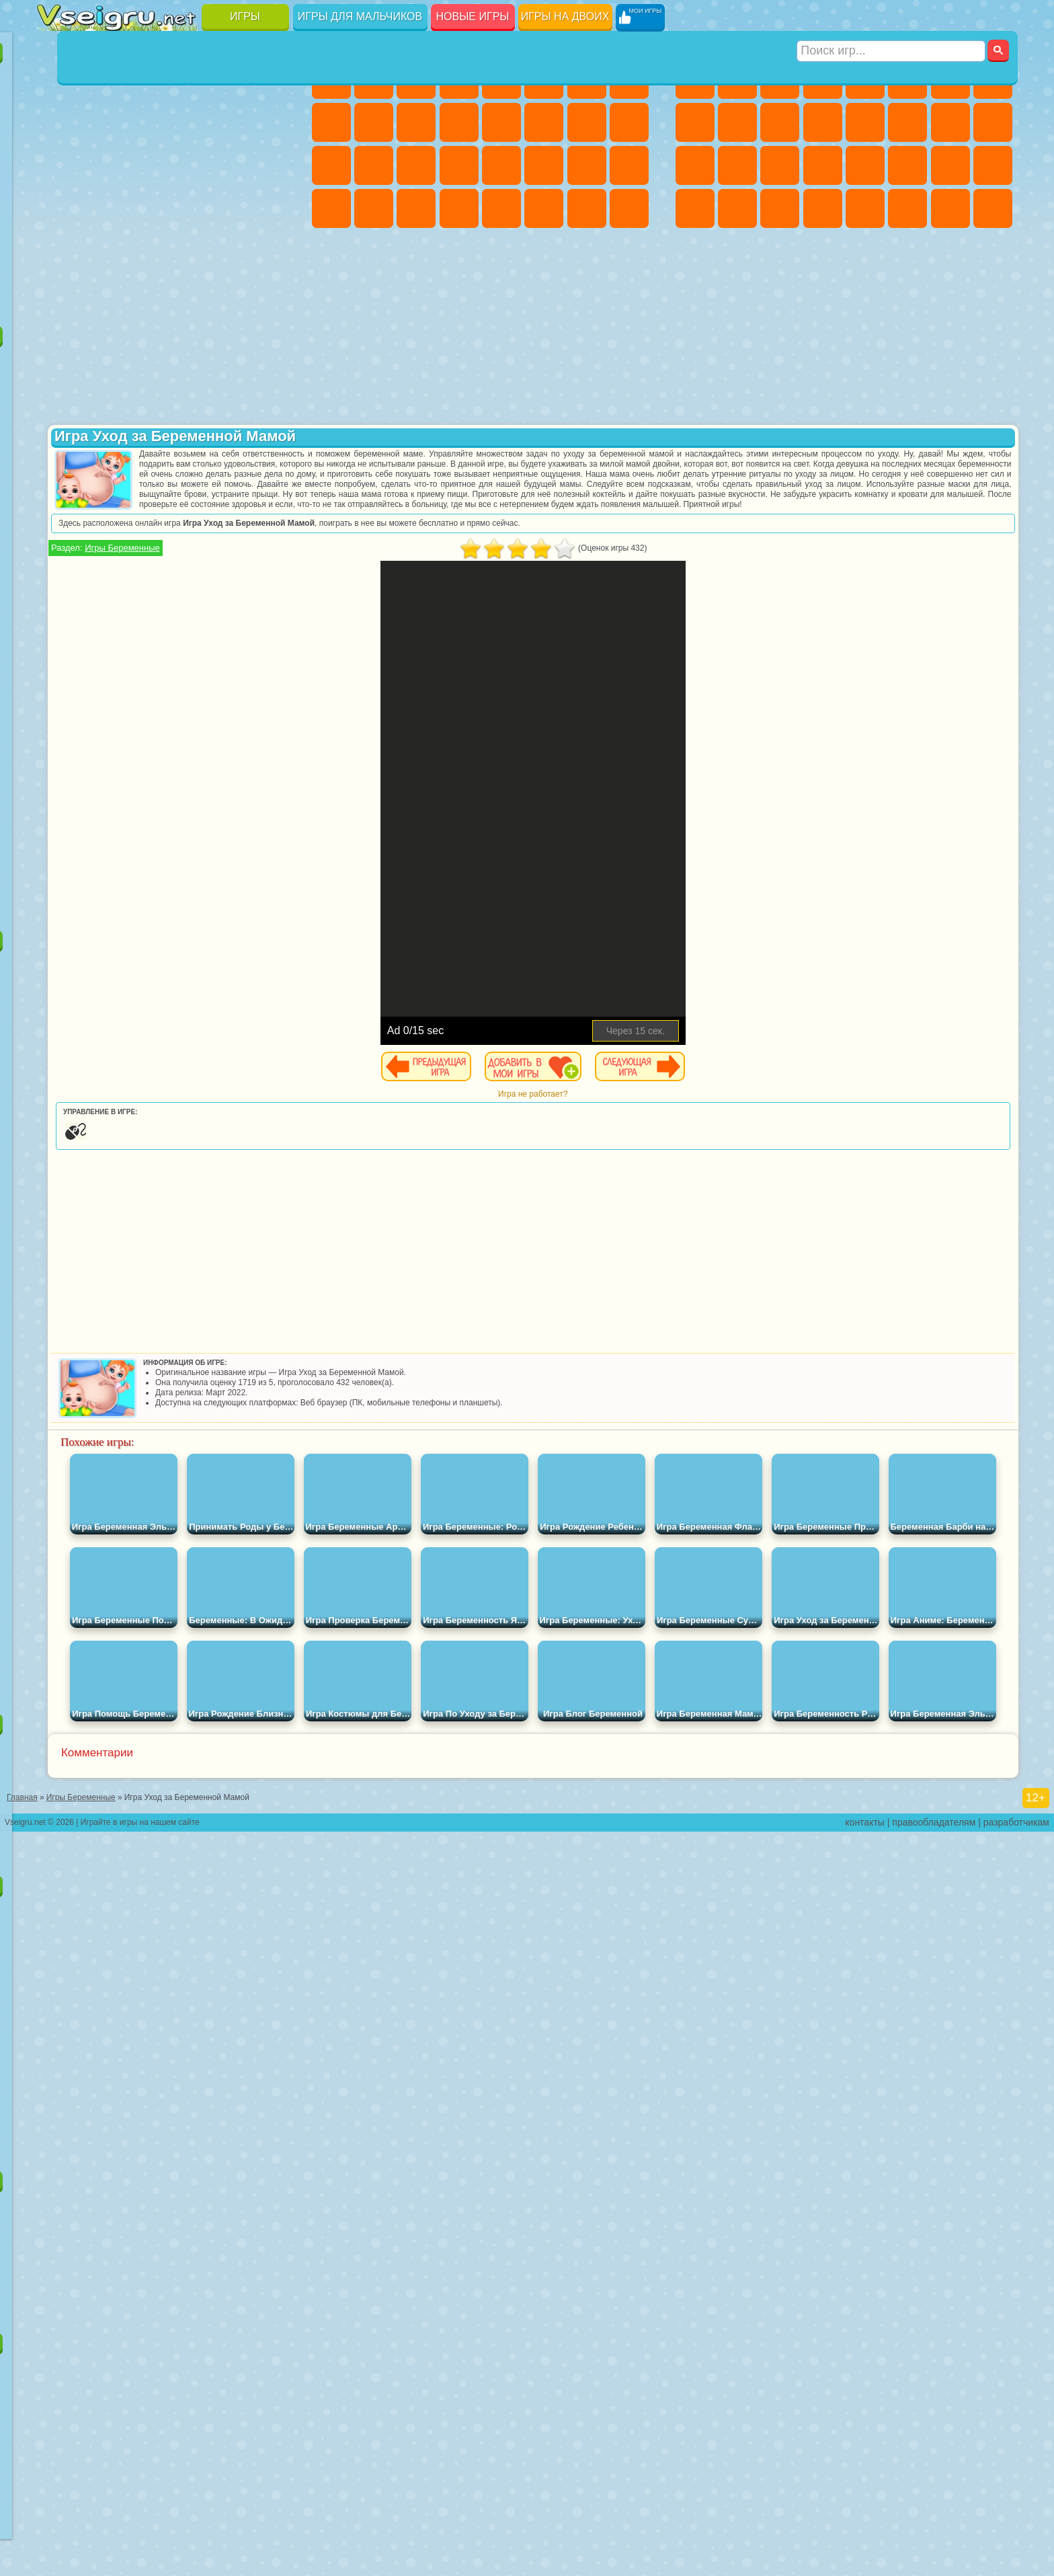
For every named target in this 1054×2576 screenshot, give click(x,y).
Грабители (822, 165)
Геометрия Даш (141, 122)
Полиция (695, 165)
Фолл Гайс (99, 578)
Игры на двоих (565, 16)
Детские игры (165, 1878)
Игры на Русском (227, 165)
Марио (227, 492)
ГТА (907, 165)
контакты (865, 2566)
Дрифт (992, 165)
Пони (331, 79)
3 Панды (227, 449)
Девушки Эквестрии (373, 79)
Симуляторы (141, 79)
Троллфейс (141, 406)
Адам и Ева (99, 535)
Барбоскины (141, 492)
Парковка (695, 79)
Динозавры (57, 208)
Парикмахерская (501, 122)
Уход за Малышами (629, 165)
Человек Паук (269, 492)
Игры (245, 16)
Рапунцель (331, 165)
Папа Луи (586, 122)
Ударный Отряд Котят (184, 492)
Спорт (184, 122)
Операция (459, 165)
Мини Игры (141, 208)
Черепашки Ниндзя (695, 122)
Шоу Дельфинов (184, 449)
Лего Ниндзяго (227, 363)
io (269, 122)
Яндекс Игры (57, 122)
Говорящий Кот (184, 363)
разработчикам (1016, 2566)
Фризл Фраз (57, 535)
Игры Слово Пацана (269, 664)
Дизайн (331, 208)
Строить (184, 294)
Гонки (907, 122)
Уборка (373, 208)
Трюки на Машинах (227, 208)
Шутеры (737, 208)
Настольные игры (166, 1716)
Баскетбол (269, 251)
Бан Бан (99, 707)
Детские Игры (184, 79)
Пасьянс (184, 165)
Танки (822, 79)
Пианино (416, 208)
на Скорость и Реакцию (184, 208)
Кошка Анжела (331, 122)
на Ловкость (269, 79)
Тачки (269, 449)
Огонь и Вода (416, 79)
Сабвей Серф (57, 449)
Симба (227, 664)
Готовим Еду (501, 208)
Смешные (227, 122)
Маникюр (416, 165)
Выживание (779, 165)
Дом (586, 208)
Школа (227, 251)
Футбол (737, 79)
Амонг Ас (184, 578)
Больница (373, 165)
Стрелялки (822, 208)
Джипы (907, 208)
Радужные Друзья (99, 664)
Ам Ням (141, 449)
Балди (99, 621)
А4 (57, 621)
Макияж (501, 165)
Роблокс (227, 621)
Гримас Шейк (184, 707)
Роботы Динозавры (737, 165)
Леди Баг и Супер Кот (184, 406)
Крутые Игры (184, 251)
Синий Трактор (57, 578)
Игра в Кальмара (269, 578)
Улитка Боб (57, 406)
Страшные (57, 165)
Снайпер (950, 122)
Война (141, 294)
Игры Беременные (374, 568)
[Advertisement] (166, 823)
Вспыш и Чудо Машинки (57, 492)
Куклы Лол (629, 208)
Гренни (141, 621)
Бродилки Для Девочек (586, 79)
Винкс (459, 208)
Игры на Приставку (227, 294)
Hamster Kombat (227, 707)
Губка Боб (99, 363)
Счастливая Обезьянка (184, 535)
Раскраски (629, 79)
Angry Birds (99, 449)
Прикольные (99, 208)
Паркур (950, 208)
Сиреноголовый (141, 578)
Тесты (501, 79)
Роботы (992, 122)
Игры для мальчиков (360, 16)
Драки (865, 122)
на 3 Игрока (99, 251)
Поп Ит (99, 122)
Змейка (269, 208)
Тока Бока (141, 664)
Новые (57, 79)
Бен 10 (950, 165)
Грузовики (822, 122)
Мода (586, 165)
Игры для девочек (483, 45)
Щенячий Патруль (141, 363)
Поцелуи (543, 122)
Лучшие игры (165, 45)
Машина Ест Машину (865, 165)
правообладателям (933, 2566)
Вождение (57, 294)
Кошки (416, 122)
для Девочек (99, 79)
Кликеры (141, 165)
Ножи (269, 165)
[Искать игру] (892, 17)
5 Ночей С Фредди (269, 363)
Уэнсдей (57, 707)
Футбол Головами (99, 294)
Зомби (865, 79)
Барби (459, 79)
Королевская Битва (907, 79)
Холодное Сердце (373, 122)
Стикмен (779, 122)
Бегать (779, 208)
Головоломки (57, 251)
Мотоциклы (737, 122)
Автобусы (695, 208)
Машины (992, 79)
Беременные (629, 122)
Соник (99, 492)
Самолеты (865, 208)
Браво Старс (227, 578)
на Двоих (227, 79)
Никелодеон (141, 251)
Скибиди (141, 707)
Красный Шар (99, 406)
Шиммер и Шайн (141, 535)
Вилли (57, 363)
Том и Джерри (227, 535)
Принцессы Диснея (543, 165)
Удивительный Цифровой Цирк (269, 707)
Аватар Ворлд (184, 664)
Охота (992, 208)
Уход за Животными (543, 208)
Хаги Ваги (184, 621)
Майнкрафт (950, 79)
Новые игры (473, 16)
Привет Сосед (57, 664)
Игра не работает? (658, 1114)
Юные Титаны (269, 535)
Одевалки (459, 122)
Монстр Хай (543, 79)
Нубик (269, 621)
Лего (269, 406)
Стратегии (779, 79)
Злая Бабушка (227, 406)
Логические (99, 165)
